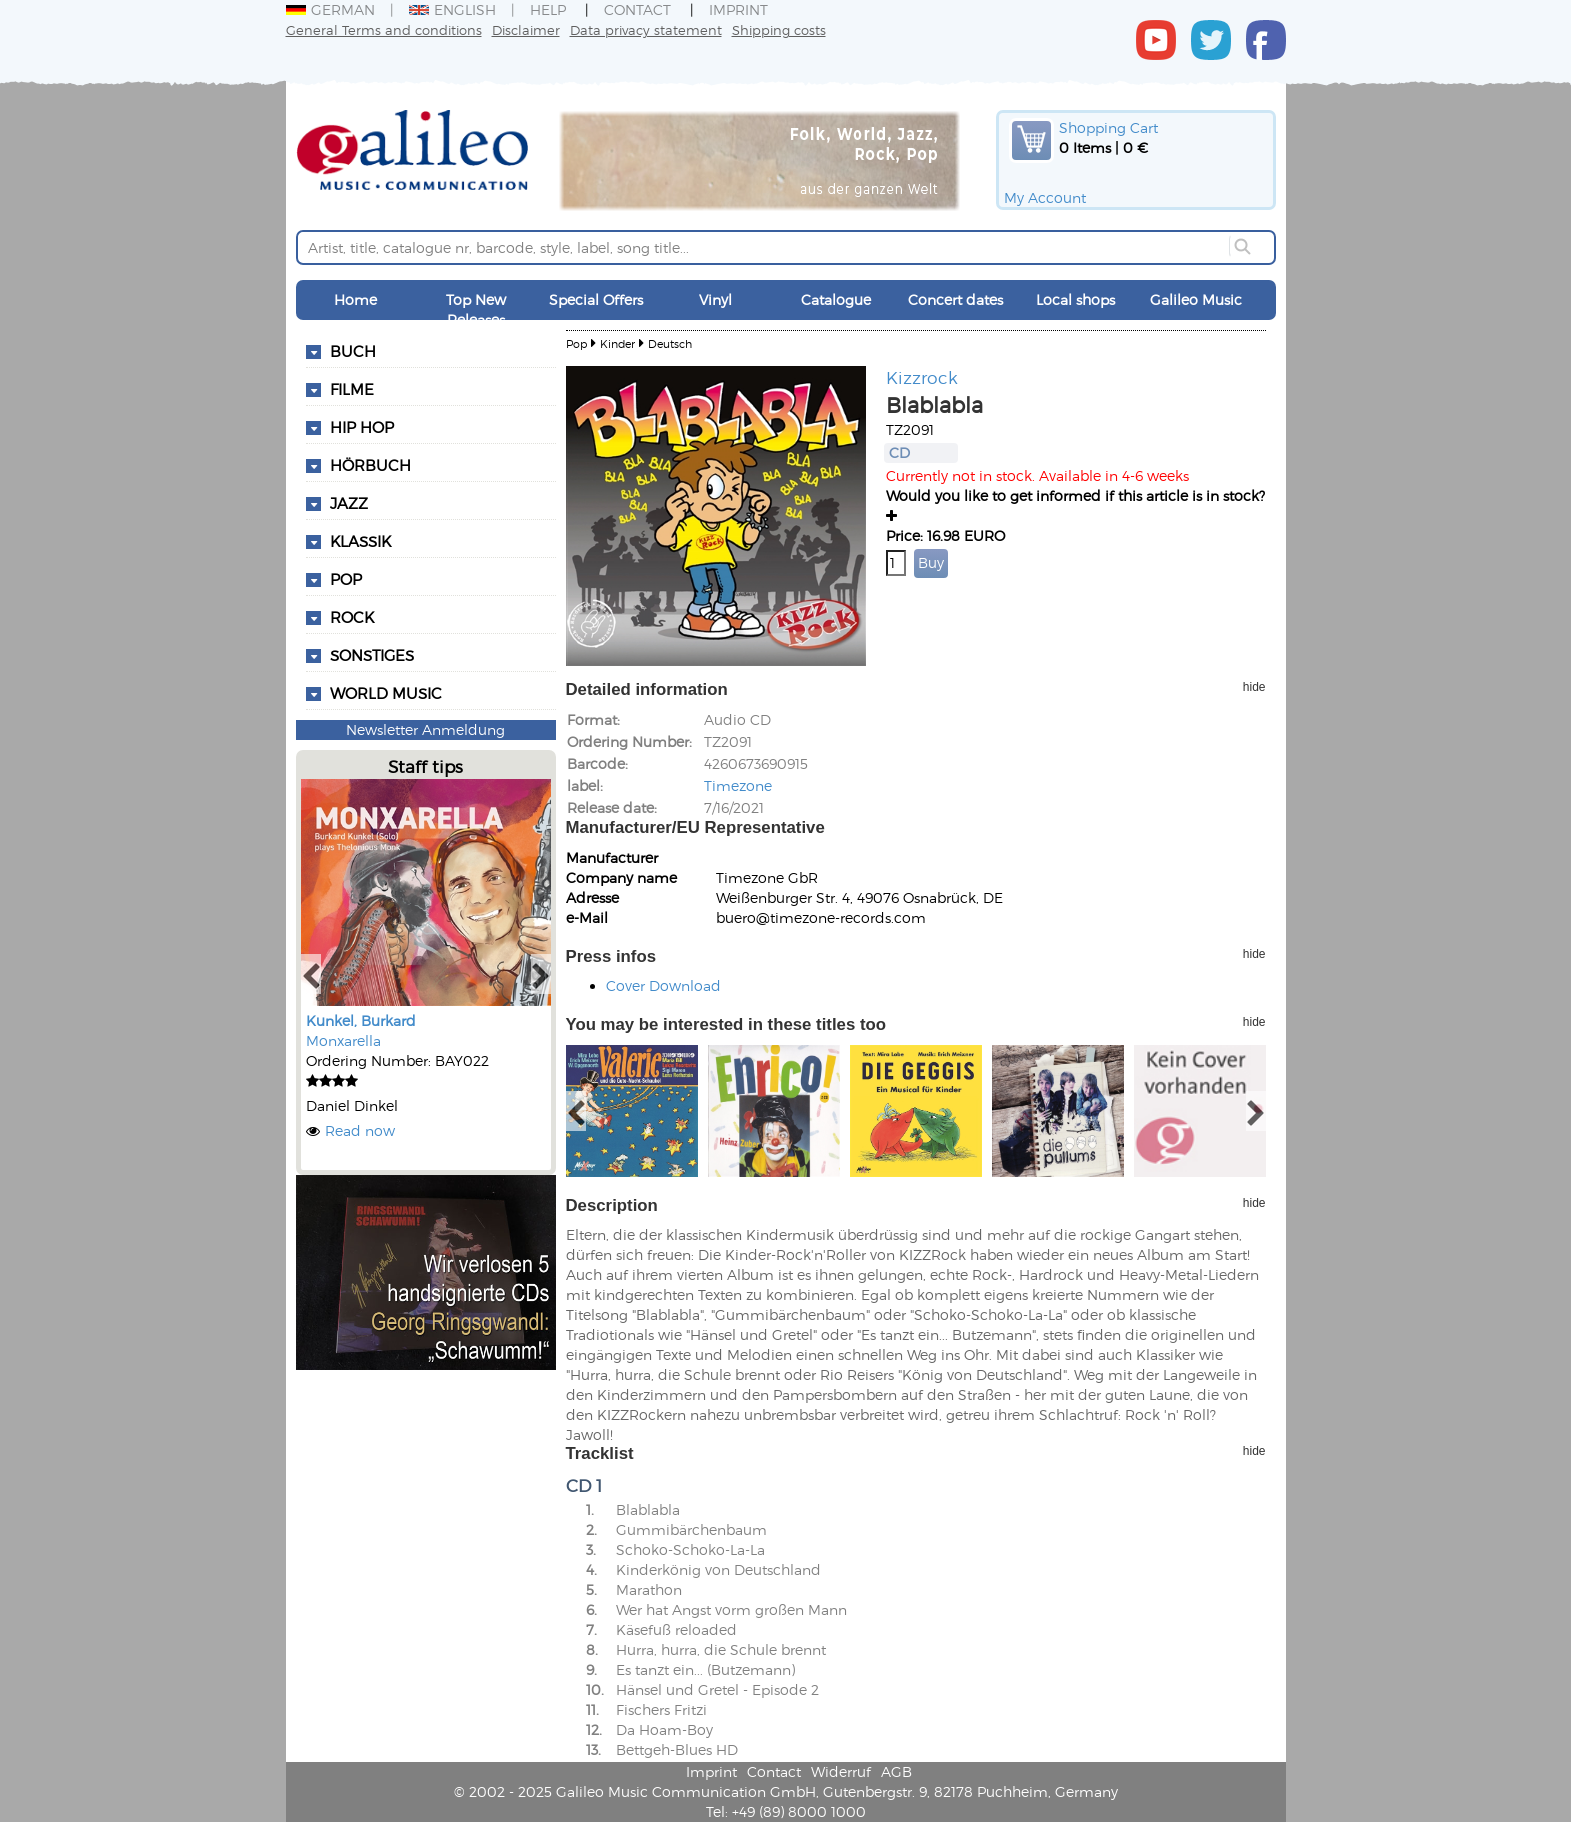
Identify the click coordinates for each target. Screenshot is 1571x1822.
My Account (1045, 197)
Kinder (617, 343)
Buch (353, 351)
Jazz (349, 503)
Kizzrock (922, 377)
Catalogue (836, 299)
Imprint (738, 9)
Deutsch (670, 343)
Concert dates (955, 299)
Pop (346, 579)
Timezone (738, 785)
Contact (637, 9)
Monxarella (343, 1040)
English (452, 9)
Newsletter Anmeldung (425, 729)
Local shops (1075, 299)
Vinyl (715, 299)
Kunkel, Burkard (361, 1020)
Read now (360, 1130)
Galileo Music (1196, 299)
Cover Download (663, 985)
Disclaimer (526, 29)
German (330, 9)
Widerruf (841, 1771)
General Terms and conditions (384, 29)
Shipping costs (779, 29)
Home (355, 299)
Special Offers (596, 299)
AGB (896, 1771)
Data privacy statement (646, 29)
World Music (386, 693)
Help (548, 9)
